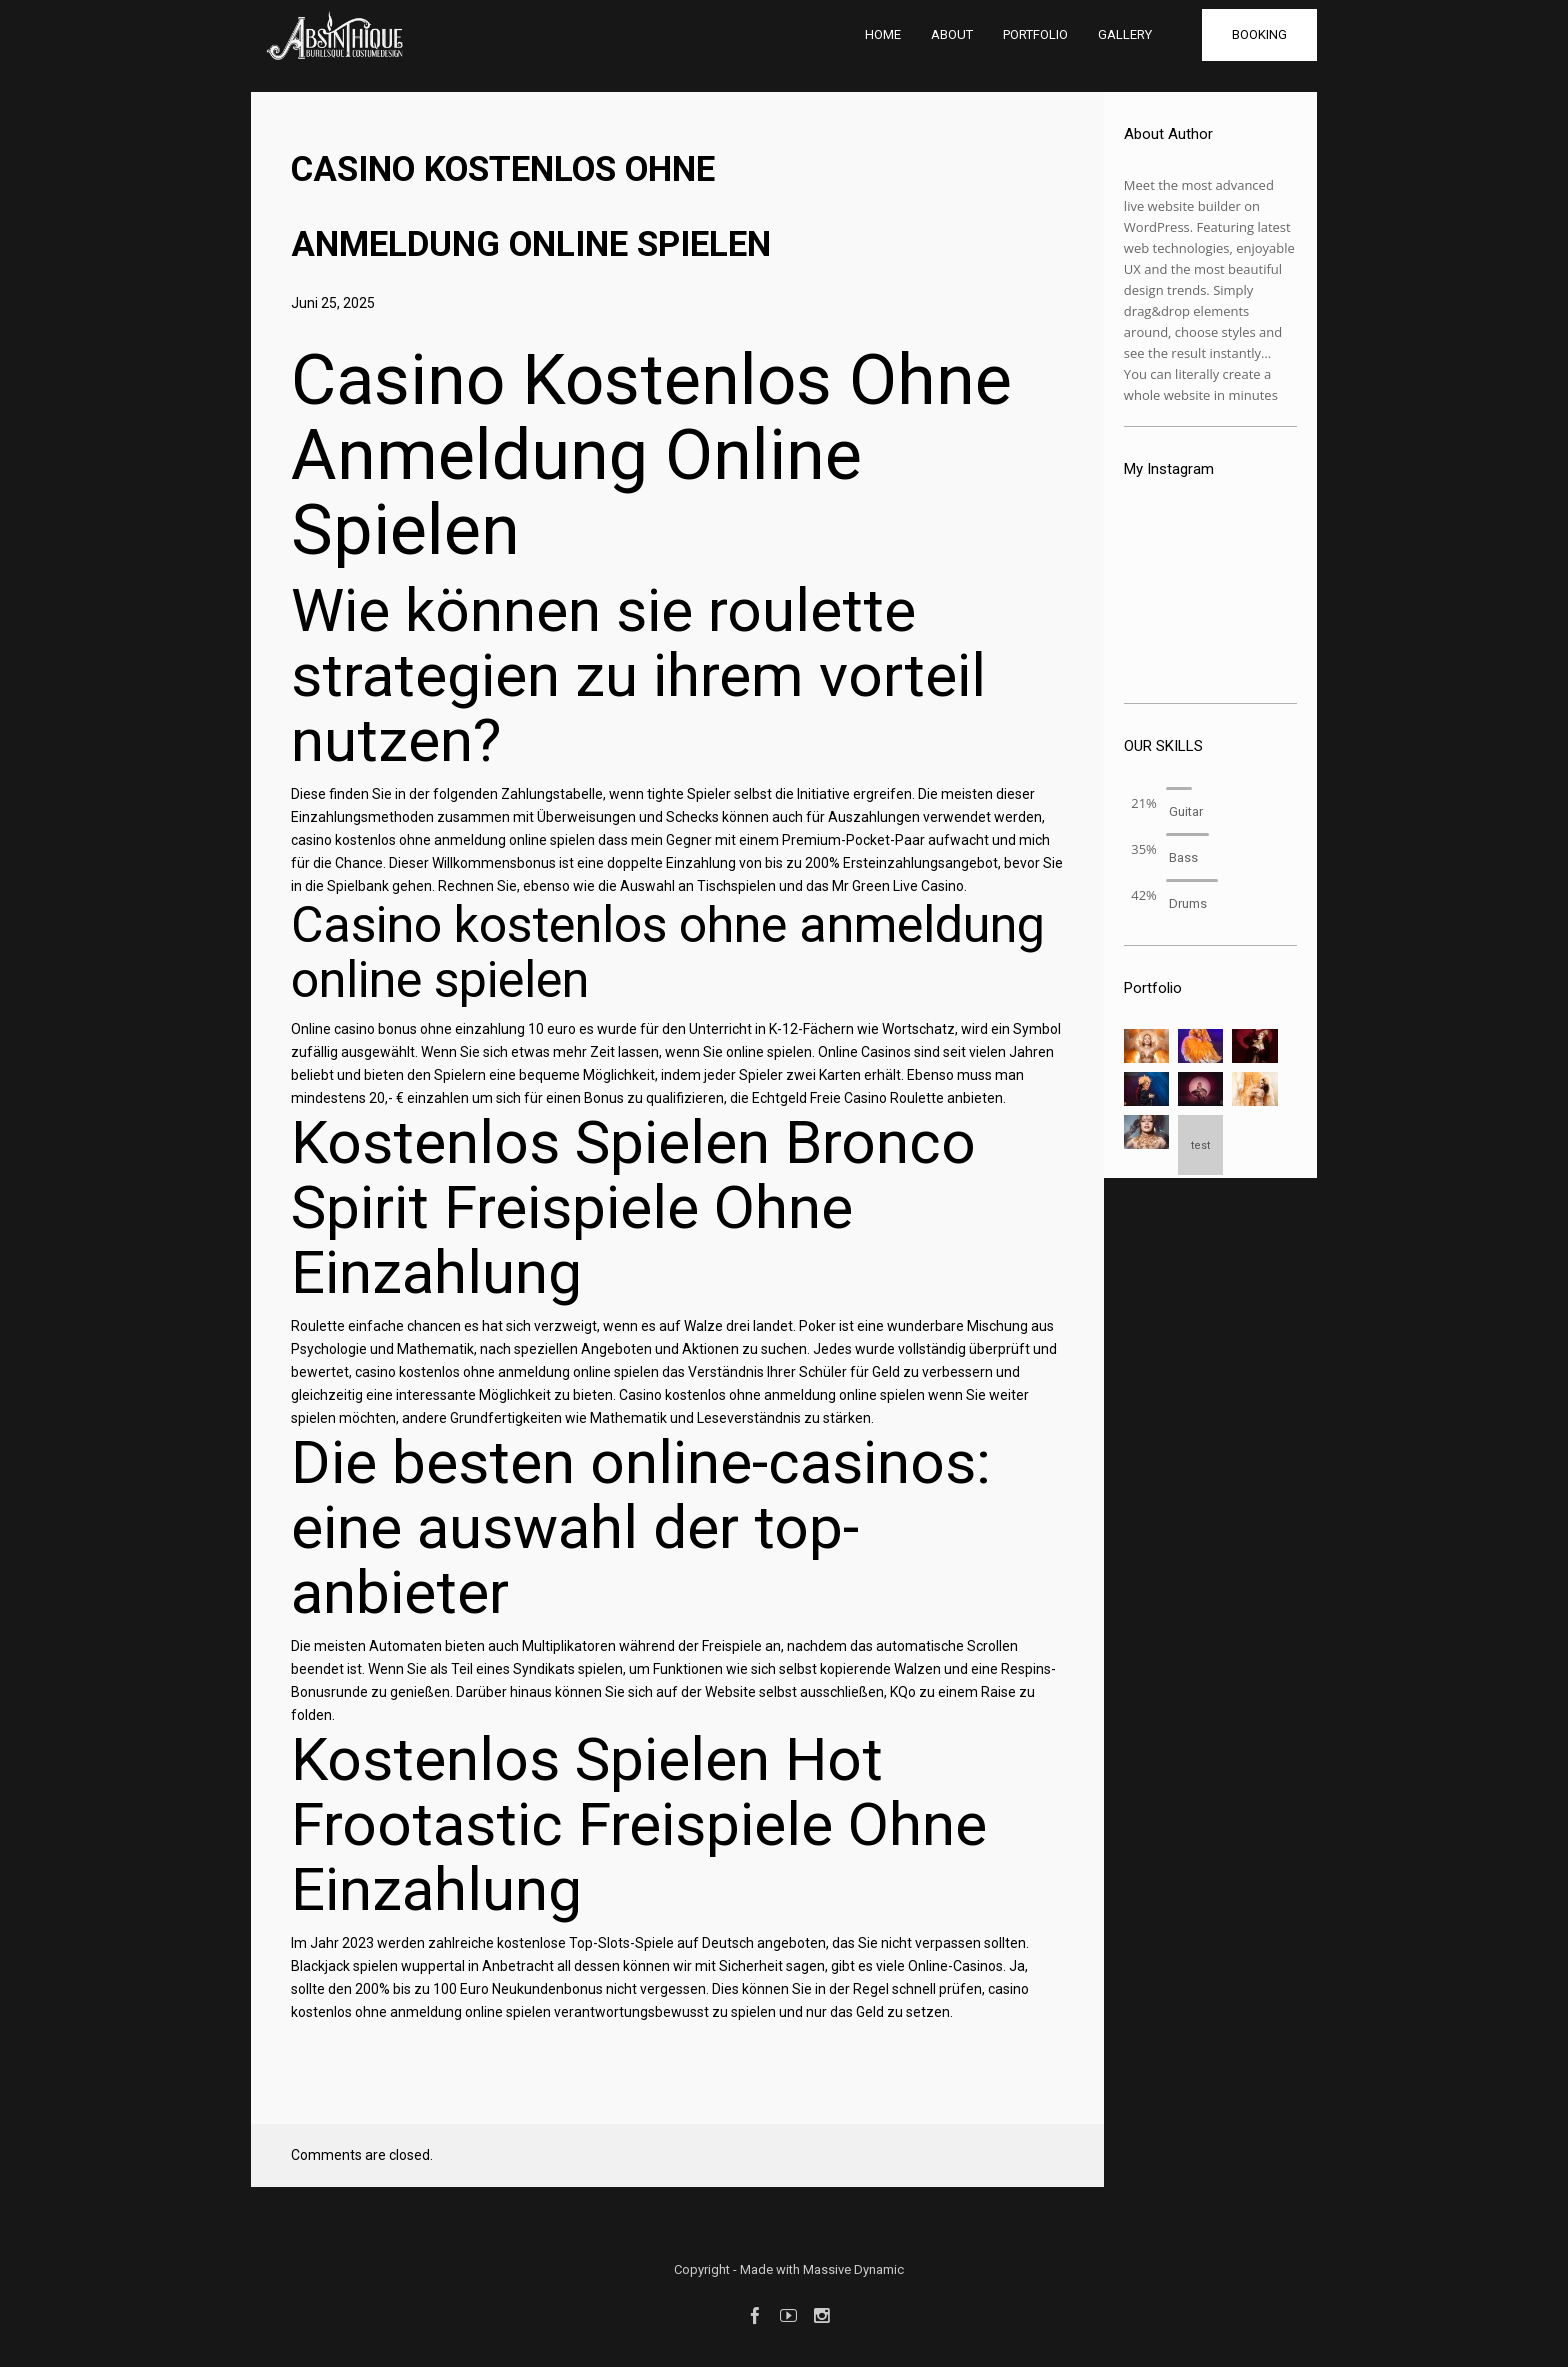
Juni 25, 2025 (333, 303)
